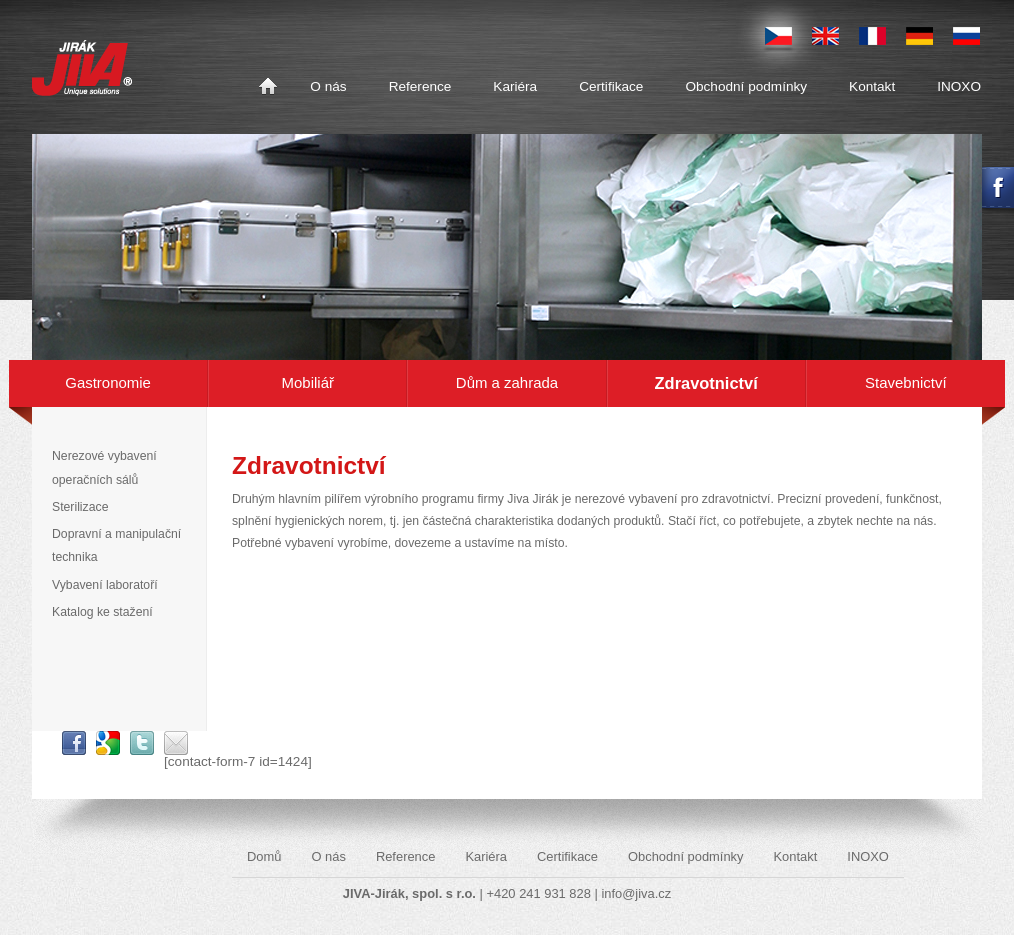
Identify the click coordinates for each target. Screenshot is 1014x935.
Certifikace (611, 86)
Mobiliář (308, 382)
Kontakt (872, 86)
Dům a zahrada (507, 382)
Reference (420, 86)
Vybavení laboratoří (105, 585)
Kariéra (515, 86)
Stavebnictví (905, 382)
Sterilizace (80, 507)
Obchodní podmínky (746, 86)
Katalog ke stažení (102, 612)
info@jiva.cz (636, 893)
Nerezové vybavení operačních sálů (104, 467)
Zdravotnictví (706, 383)
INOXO (959, 86)
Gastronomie (108, 382)
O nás (328, 86)
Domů (268, 87)
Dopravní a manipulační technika (116, 545)
